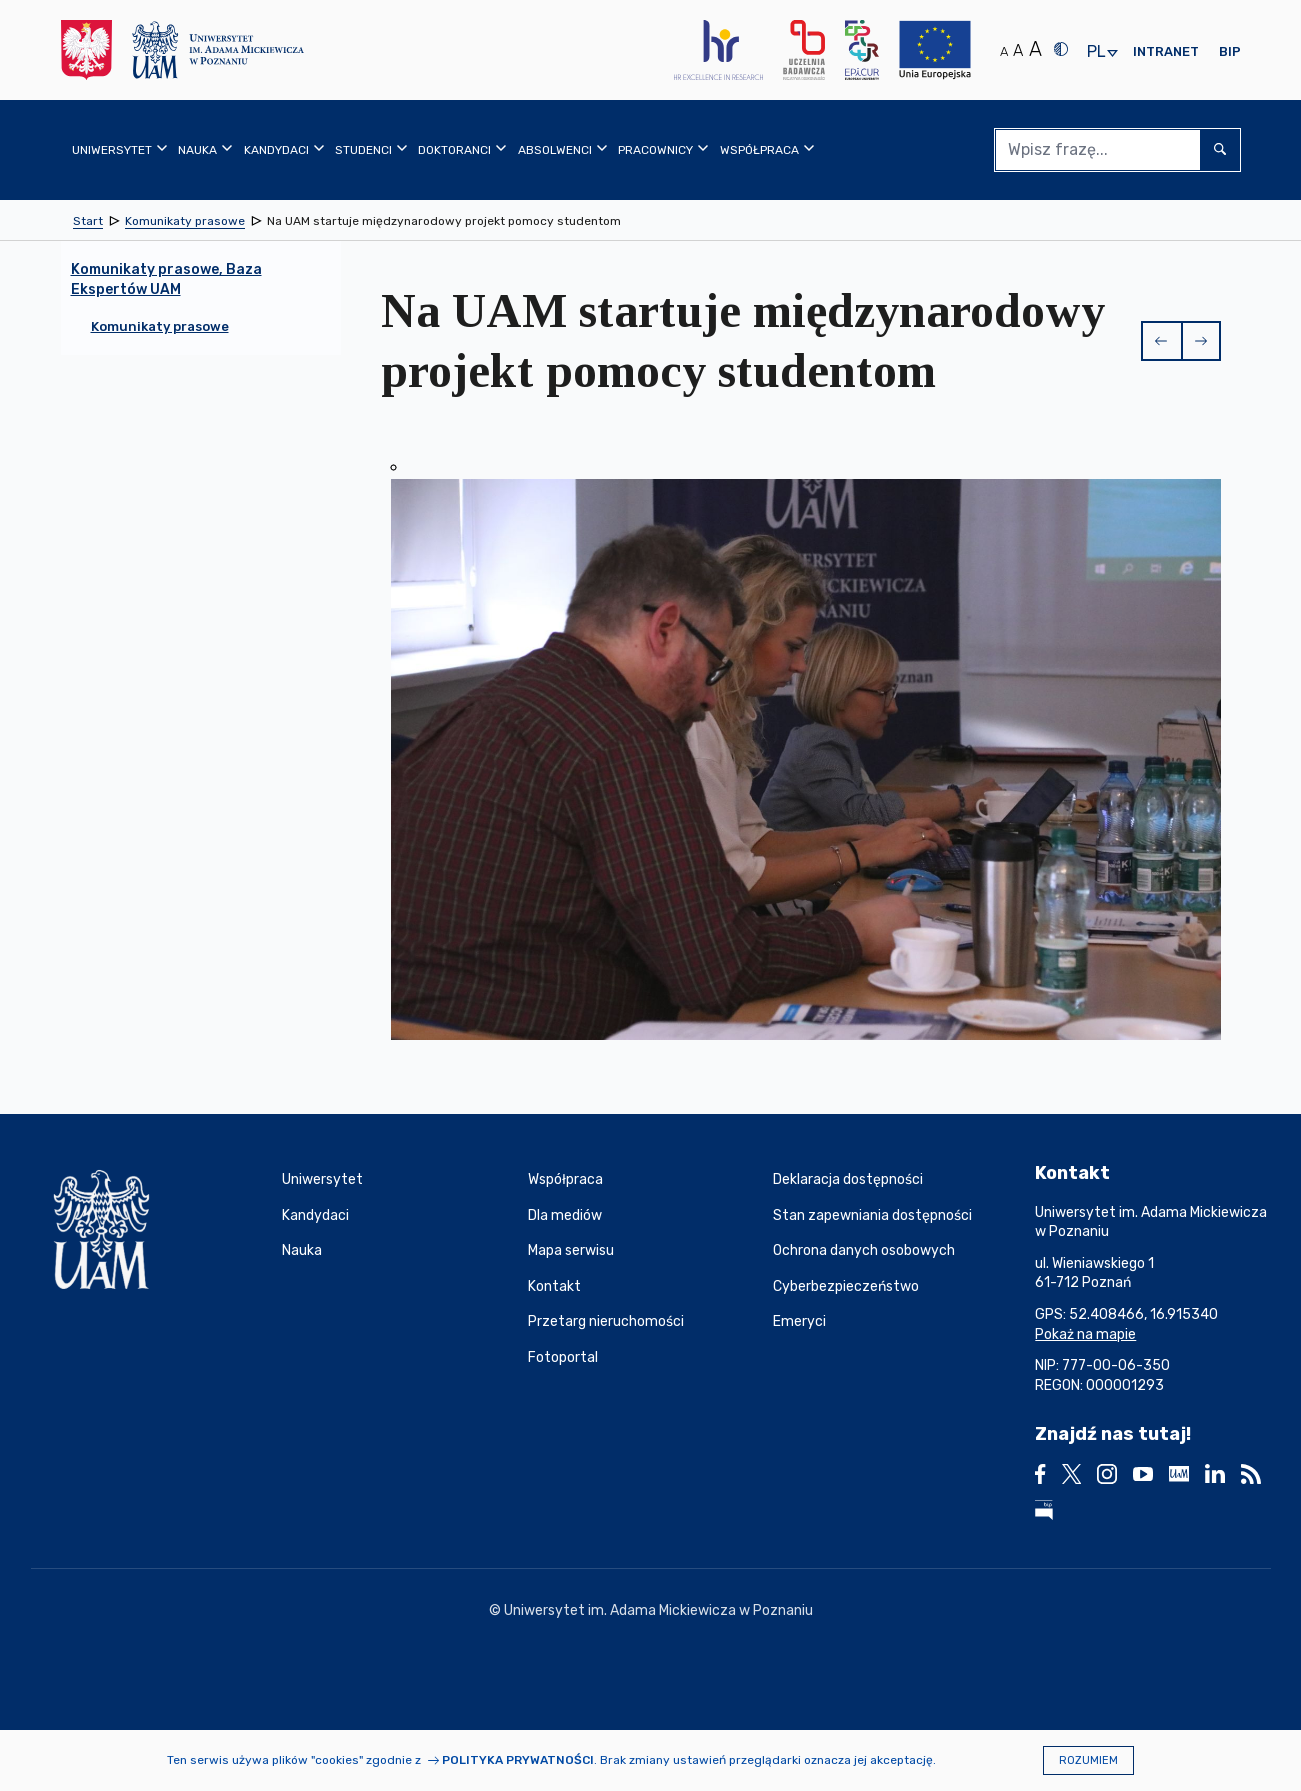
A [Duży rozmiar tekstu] (1035, 49)
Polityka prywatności (518, 1760)
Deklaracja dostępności (848, 1179)
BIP (1230, 51)
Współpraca (565, 1179)
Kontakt (554, 1286)
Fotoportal (563, 1357)
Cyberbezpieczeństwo (846, 1286)
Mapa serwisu (571, 1250)
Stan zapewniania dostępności (872, 1215)
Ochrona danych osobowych (864, 1250)
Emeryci (799, 1321)
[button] (1161, 341)
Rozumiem (1088, 1760)
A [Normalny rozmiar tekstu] (1004, 51)
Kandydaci (315, 1215)
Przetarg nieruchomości (606, 1321)
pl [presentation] (1096, 52)
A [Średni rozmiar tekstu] (1018, 50)
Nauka (302, 1250)
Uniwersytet (322, 1179)
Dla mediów (565, 1215)
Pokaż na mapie (1085, 1334)
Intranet (1166, 51)
